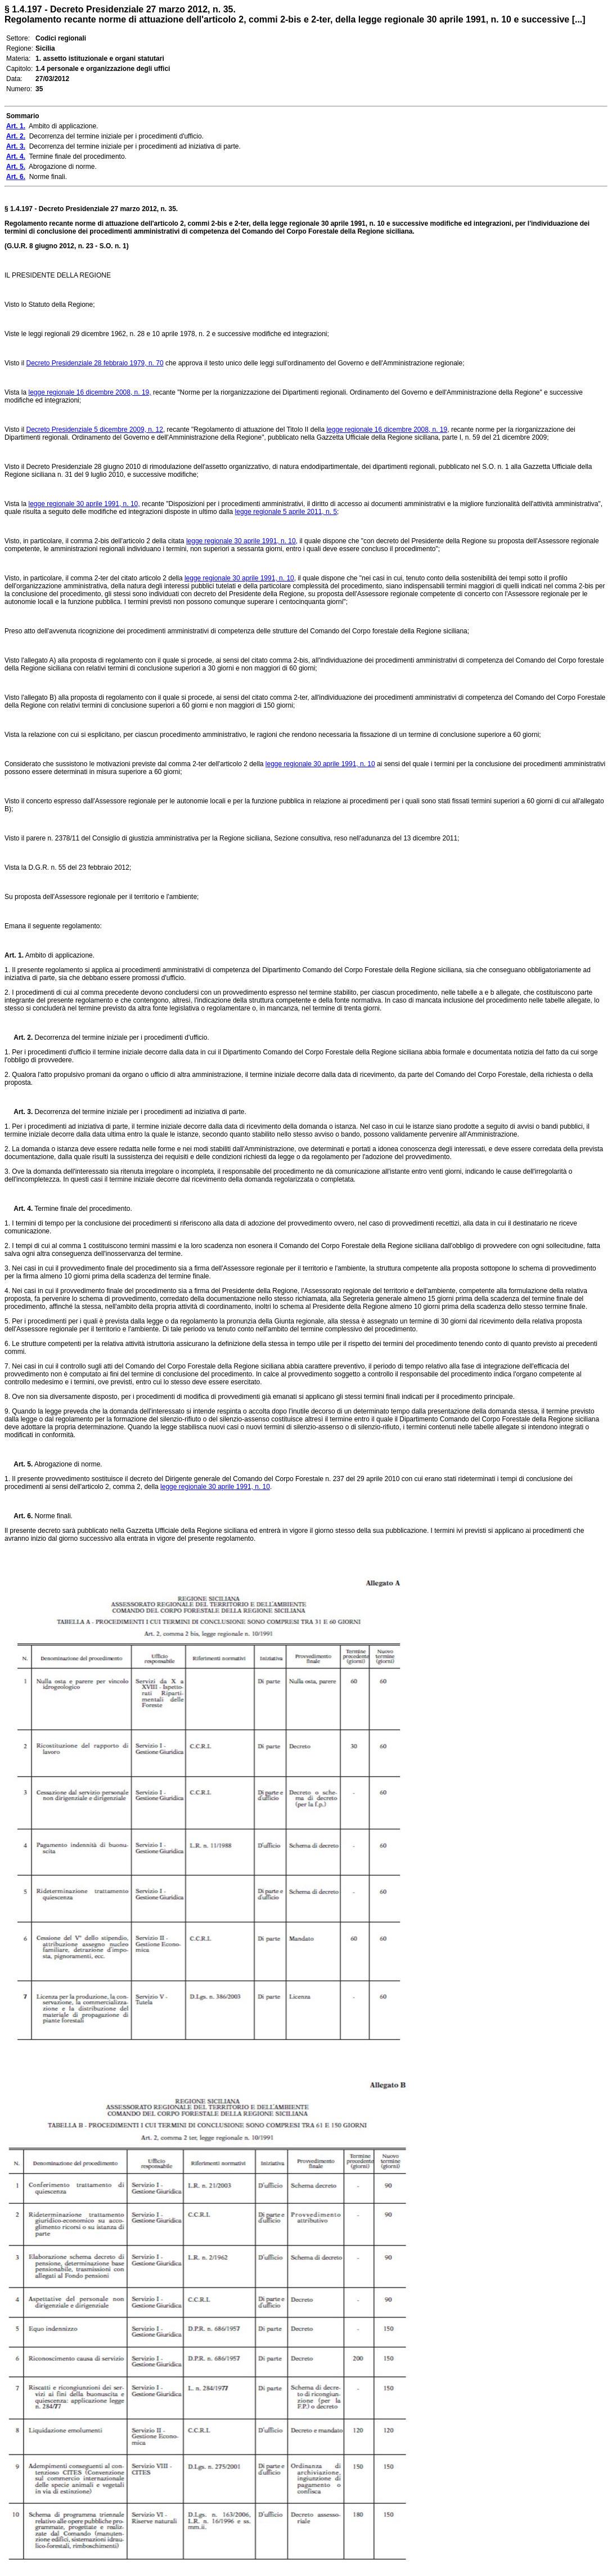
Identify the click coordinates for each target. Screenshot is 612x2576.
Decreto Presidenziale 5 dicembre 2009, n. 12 (94, 429)
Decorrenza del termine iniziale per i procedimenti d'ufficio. (121, 1037)
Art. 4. (18, 1209)
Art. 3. (18, 1112)
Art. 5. (18, 1464)
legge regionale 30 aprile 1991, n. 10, (84, 504)
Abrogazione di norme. (67, 1464)
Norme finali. (53, 1516)
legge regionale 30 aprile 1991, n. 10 (320, 764)
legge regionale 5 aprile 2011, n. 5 (286, 512)
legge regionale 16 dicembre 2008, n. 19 (386, 429)
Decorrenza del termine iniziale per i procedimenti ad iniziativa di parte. (139, 1112)
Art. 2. (18, 1037)
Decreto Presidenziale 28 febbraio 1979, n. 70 (94, 363)
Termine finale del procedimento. (82, 1209)
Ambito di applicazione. (59, 955)
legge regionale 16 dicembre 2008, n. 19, (89, 392)
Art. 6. (18, 1516)
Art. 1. (14, 955)
